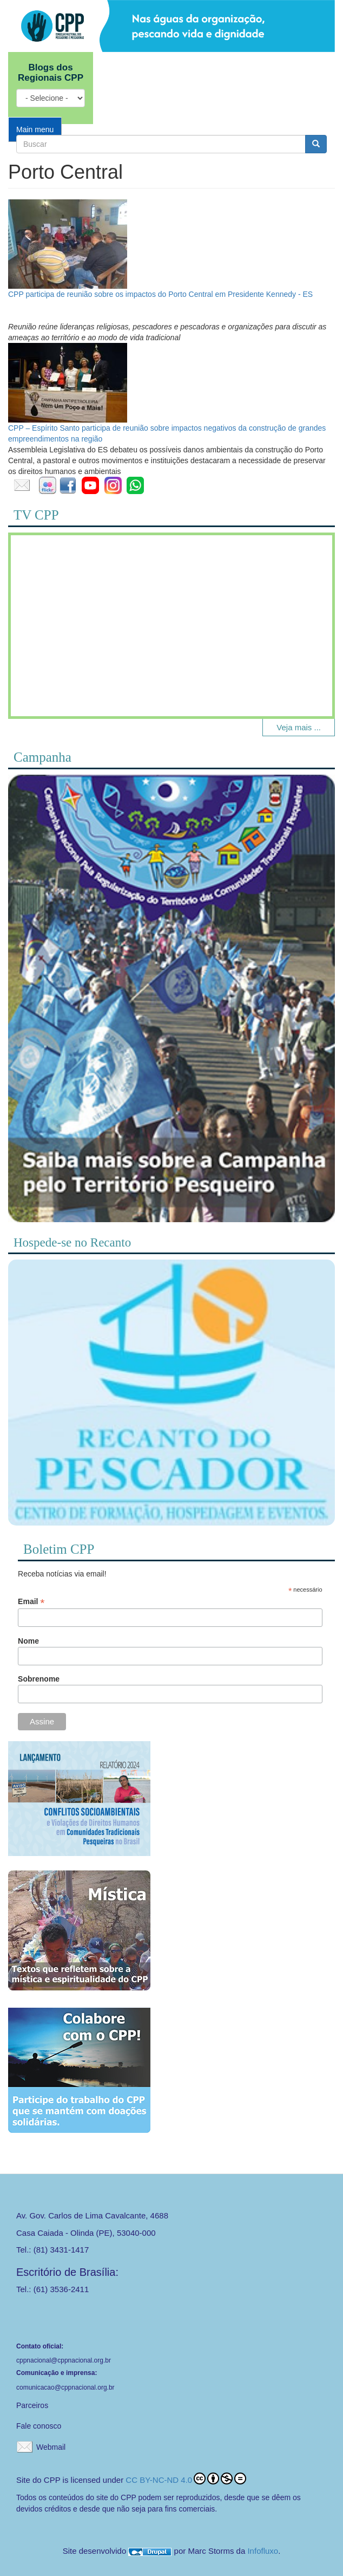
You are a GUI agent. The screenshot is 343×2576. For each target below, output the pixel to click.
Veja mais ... (298, 727)
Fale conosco (38, 2426)
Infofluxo (262, 2550)
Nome (28, 1641)
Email (31, 1602)
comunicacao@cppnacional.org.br (65, 2387)
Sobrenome (39, 1679)
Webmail (50, 2447)
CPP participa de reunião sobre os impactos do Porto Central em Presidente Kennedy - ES (160, 294)
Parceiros (32, 2405)
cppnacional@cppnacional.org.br (63, 2360)
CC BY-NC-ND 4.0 (186, 2478)
